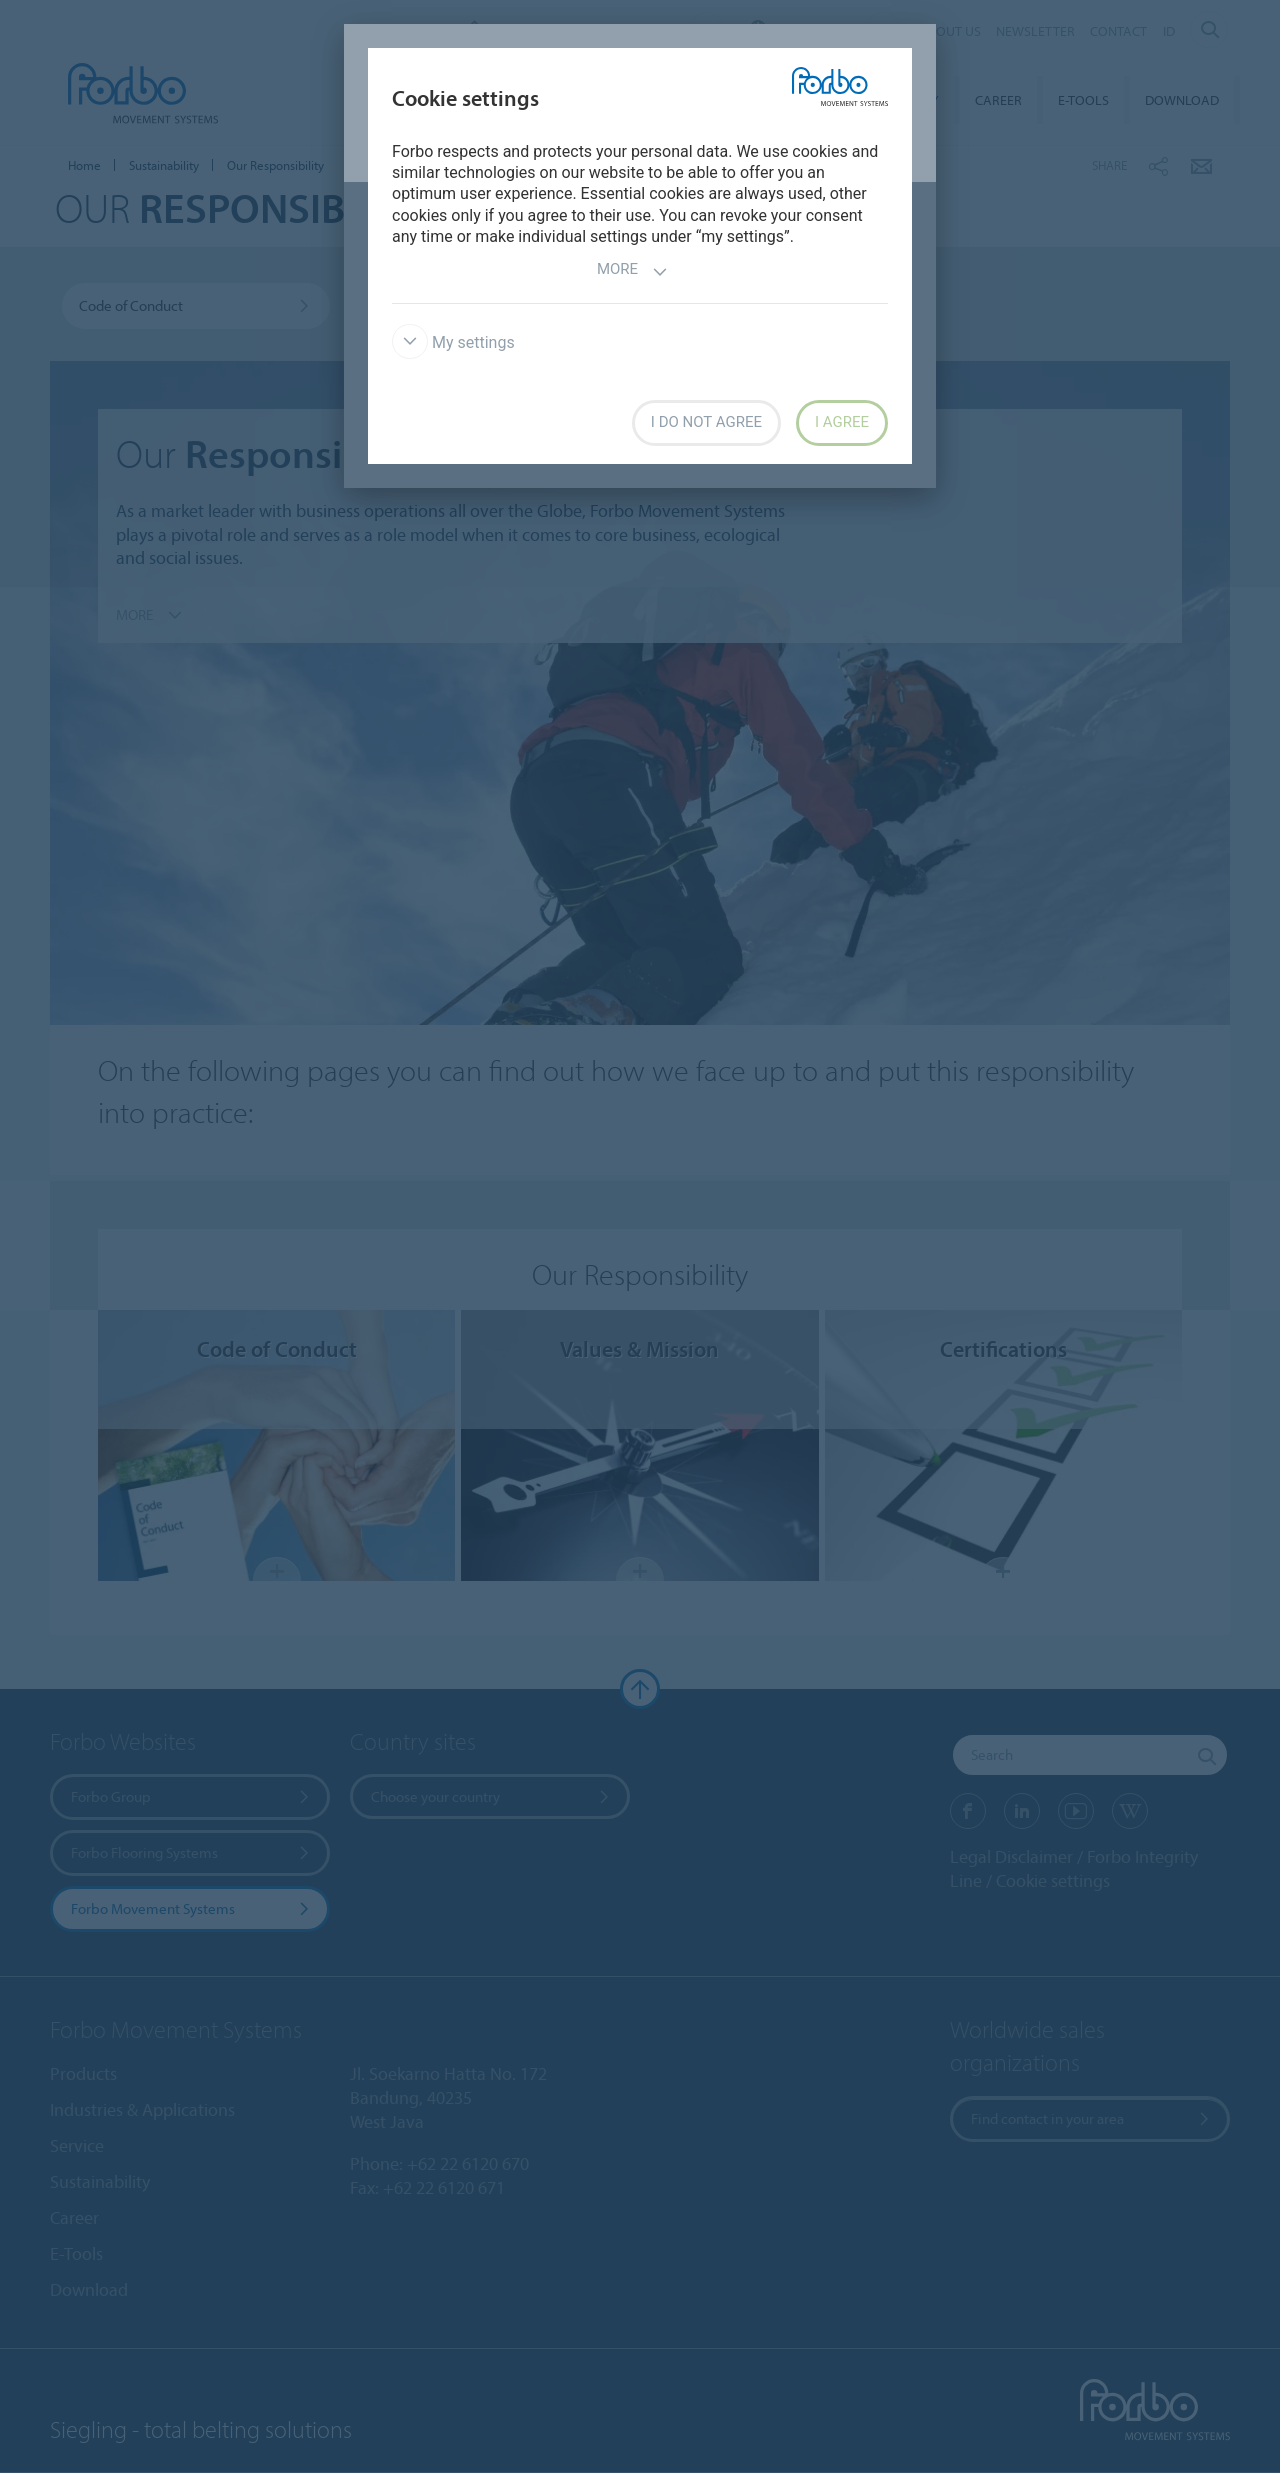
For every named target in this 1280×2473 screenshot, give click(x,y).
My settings (453, 342)
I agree (842, 422)
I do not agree (706, 422)
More (632, 271)
